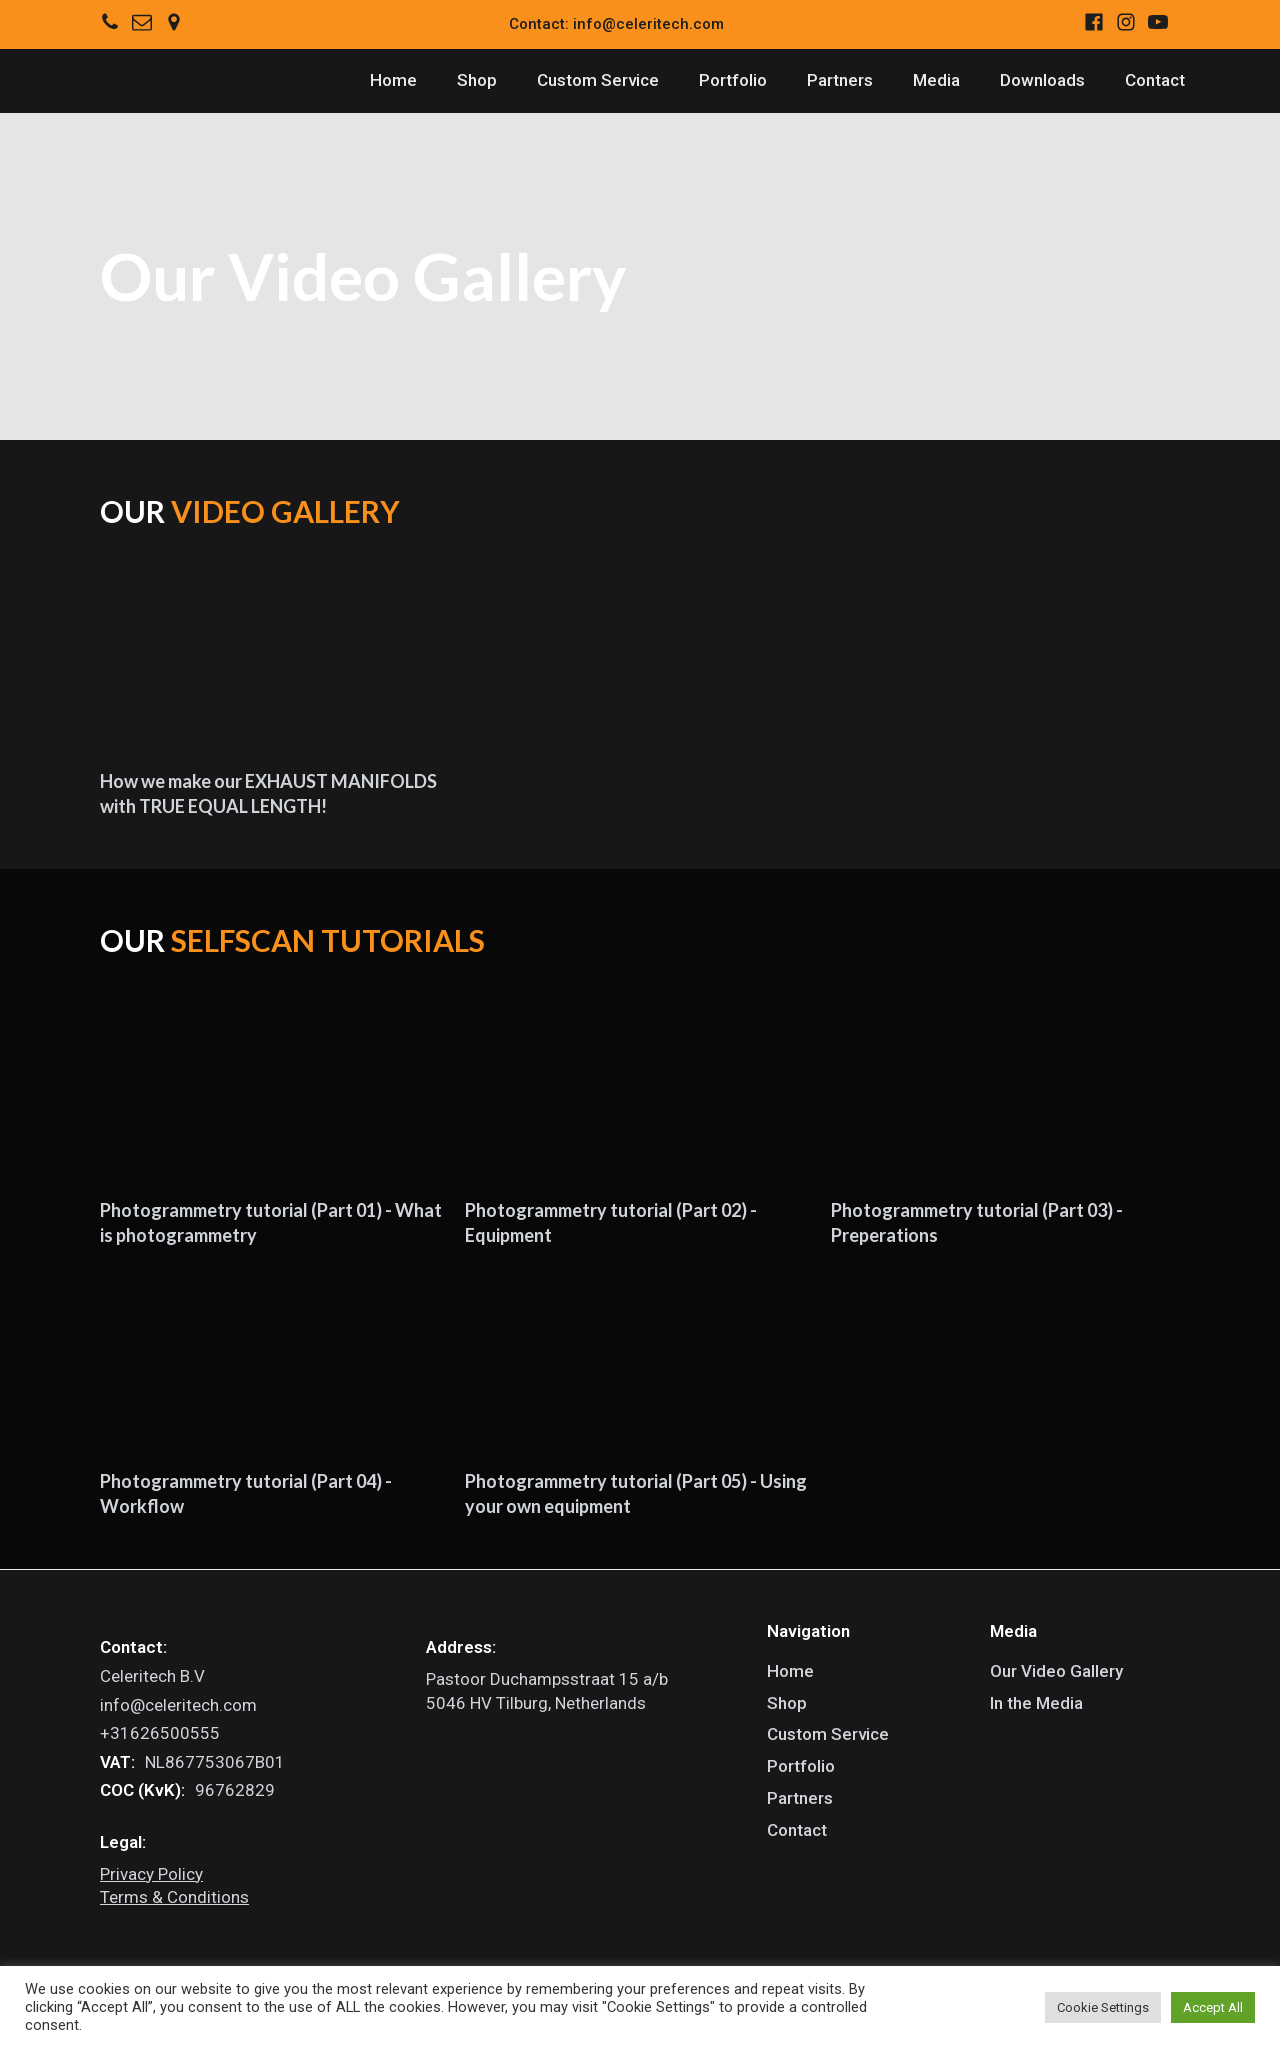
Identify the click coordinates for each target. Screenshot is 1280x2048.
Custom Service (598, 80)
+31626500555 (160, 1733)
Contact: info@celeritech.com (616, 24)
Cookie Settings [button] (1103, 2007)
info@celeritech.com (178, 1705)
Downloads (1042, 80)
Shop (477, 80)
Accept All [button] (1213, 2007)
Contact (1155, 80)
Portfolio (733, 80)
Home (393, 80)
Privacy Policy (151, 1874)
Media (936, 80)
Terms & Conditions (174, 1897)
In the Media (1036, 1703)
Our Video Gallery (1056, 1671)
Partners (840, 80)
